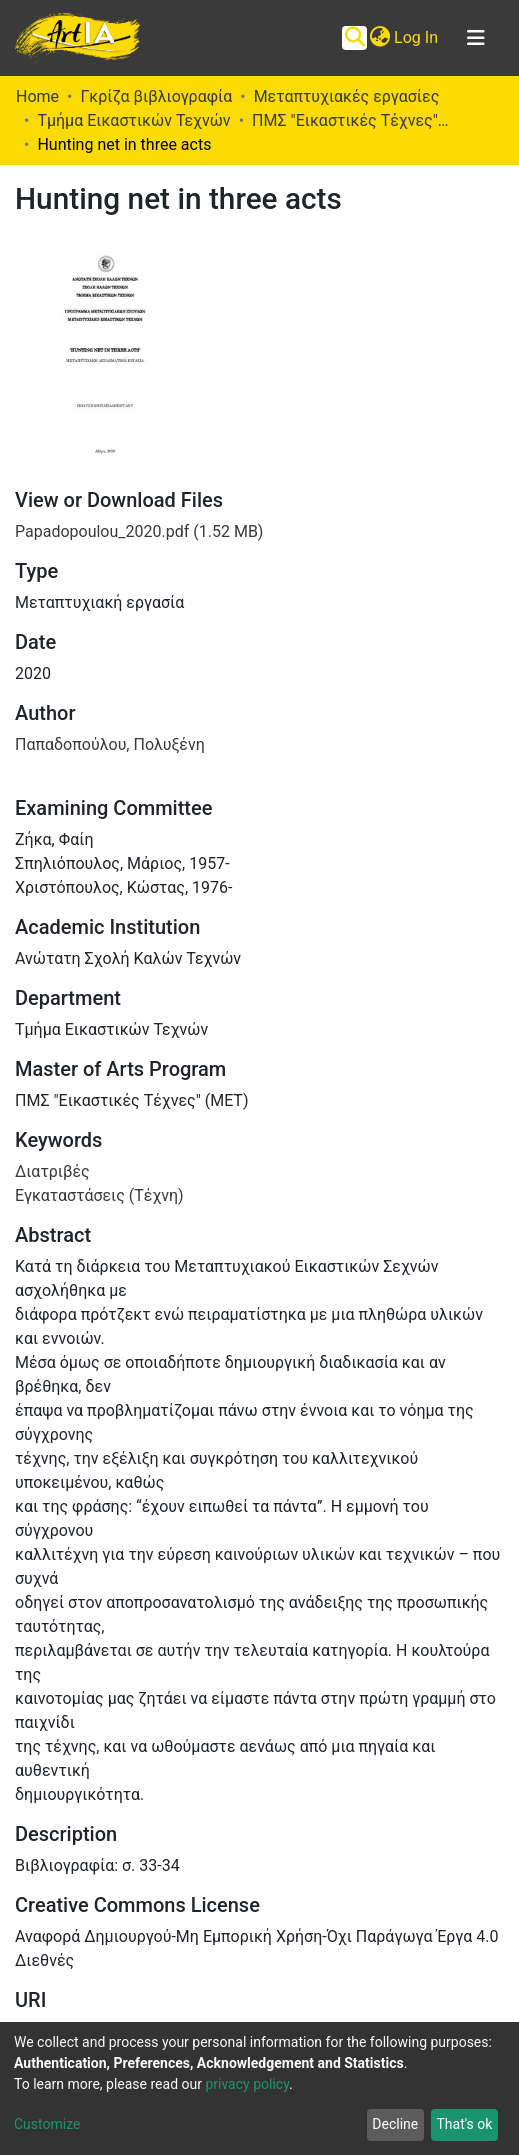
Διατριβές (52, 1171)
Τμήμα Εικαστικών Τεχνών (133, 120)
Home (37, 96)
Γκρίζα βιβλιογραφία (156, 96)
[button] (379, 38)
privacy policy (247, 2084)
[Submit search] (354, 38)
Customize (47, 2124)
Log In (417, 37)
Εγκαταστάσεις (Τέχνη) (99, 1195)
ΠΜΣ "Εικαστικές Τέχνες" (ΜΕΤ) (352, 120)
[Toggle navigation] (476, 38)
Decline (395, 2124)
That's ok (464, 2124)
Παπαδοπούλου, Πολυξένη (110, 744)
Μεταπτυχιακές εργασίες (347, 96)
